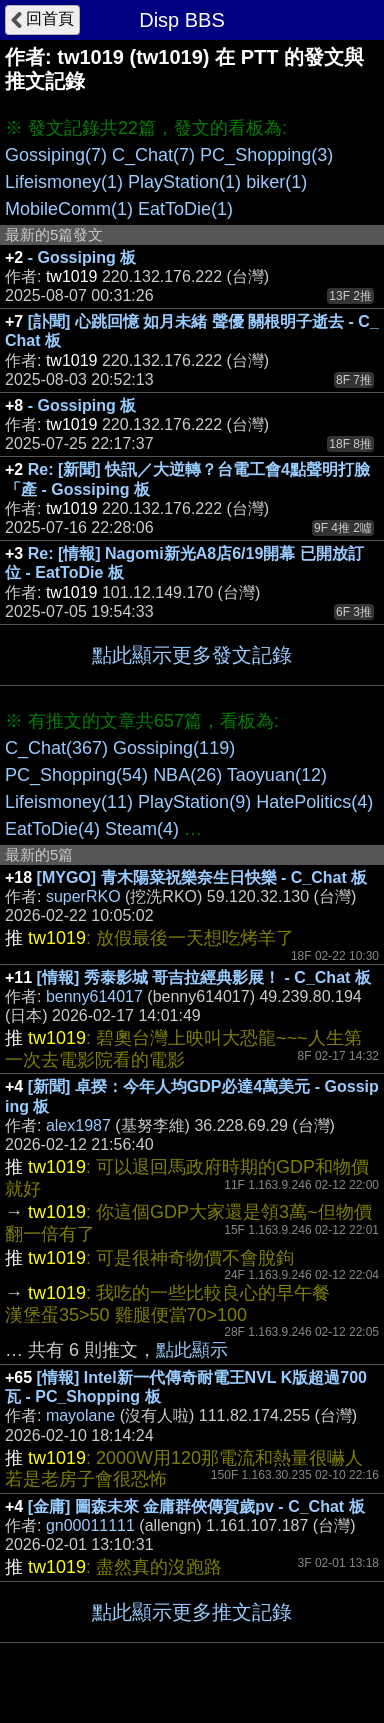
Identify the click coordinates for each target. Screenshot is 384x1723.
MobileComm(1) (69, 209)
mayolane (80, 1415)
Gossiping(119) (174, 748)
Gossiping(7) (56, 155)
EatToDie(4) (52, 829)
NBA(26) (187, 775)
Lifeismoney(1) (64, 182)
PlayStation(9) (194, 802)
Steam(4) (142, 829)
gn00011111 (90, 1525)
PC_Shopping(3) (266, 155)
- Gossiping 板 (82, 257)
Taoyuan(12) (277, 775)
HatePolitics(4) (314, 802)
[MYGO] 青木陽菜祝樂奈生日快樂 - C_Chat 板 (202, 877)
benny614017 (94, 996)
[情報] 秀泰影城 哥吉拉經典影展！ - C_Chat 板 (204, 977)
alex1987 (78, 1125)
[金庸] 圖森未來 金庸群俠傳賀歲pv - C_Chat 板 (196, 1506)
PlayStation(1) (184, 182)
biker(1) (276, 182)
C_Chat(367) (56, 748)
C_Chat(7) (153, 155)
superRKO (83, 896)
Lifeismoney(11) (69, 802)
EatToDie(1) (185, 209)
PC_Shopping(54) (76, 775)
